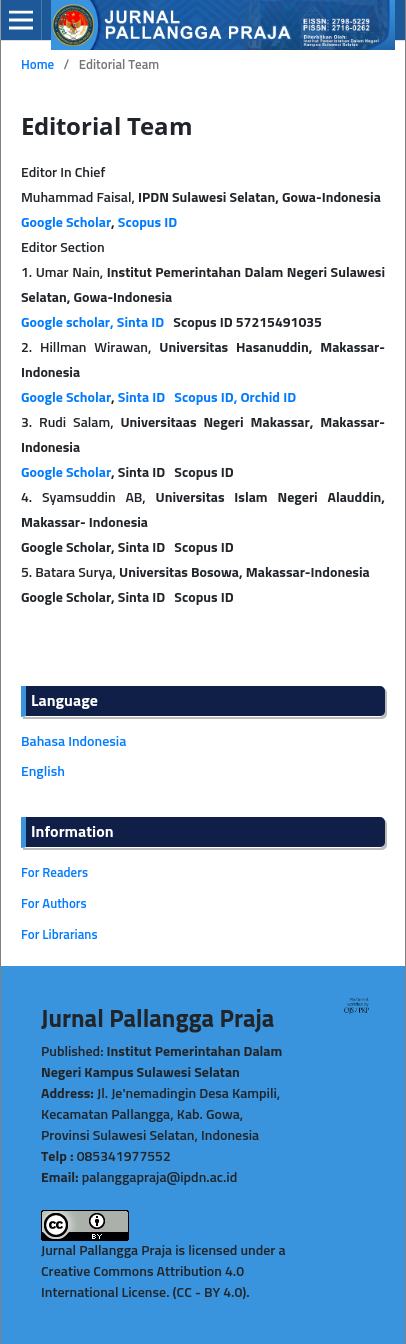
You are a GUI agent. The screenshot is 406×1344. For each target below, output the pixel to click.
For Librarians (59, 935)
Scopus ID (147, 223)
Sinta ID (143, 398)
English (43, 772)
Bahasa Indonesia (73, 742)
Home (37, 65)
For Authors (54, 904)
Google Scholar (66, 223)
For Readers (54, 873)
